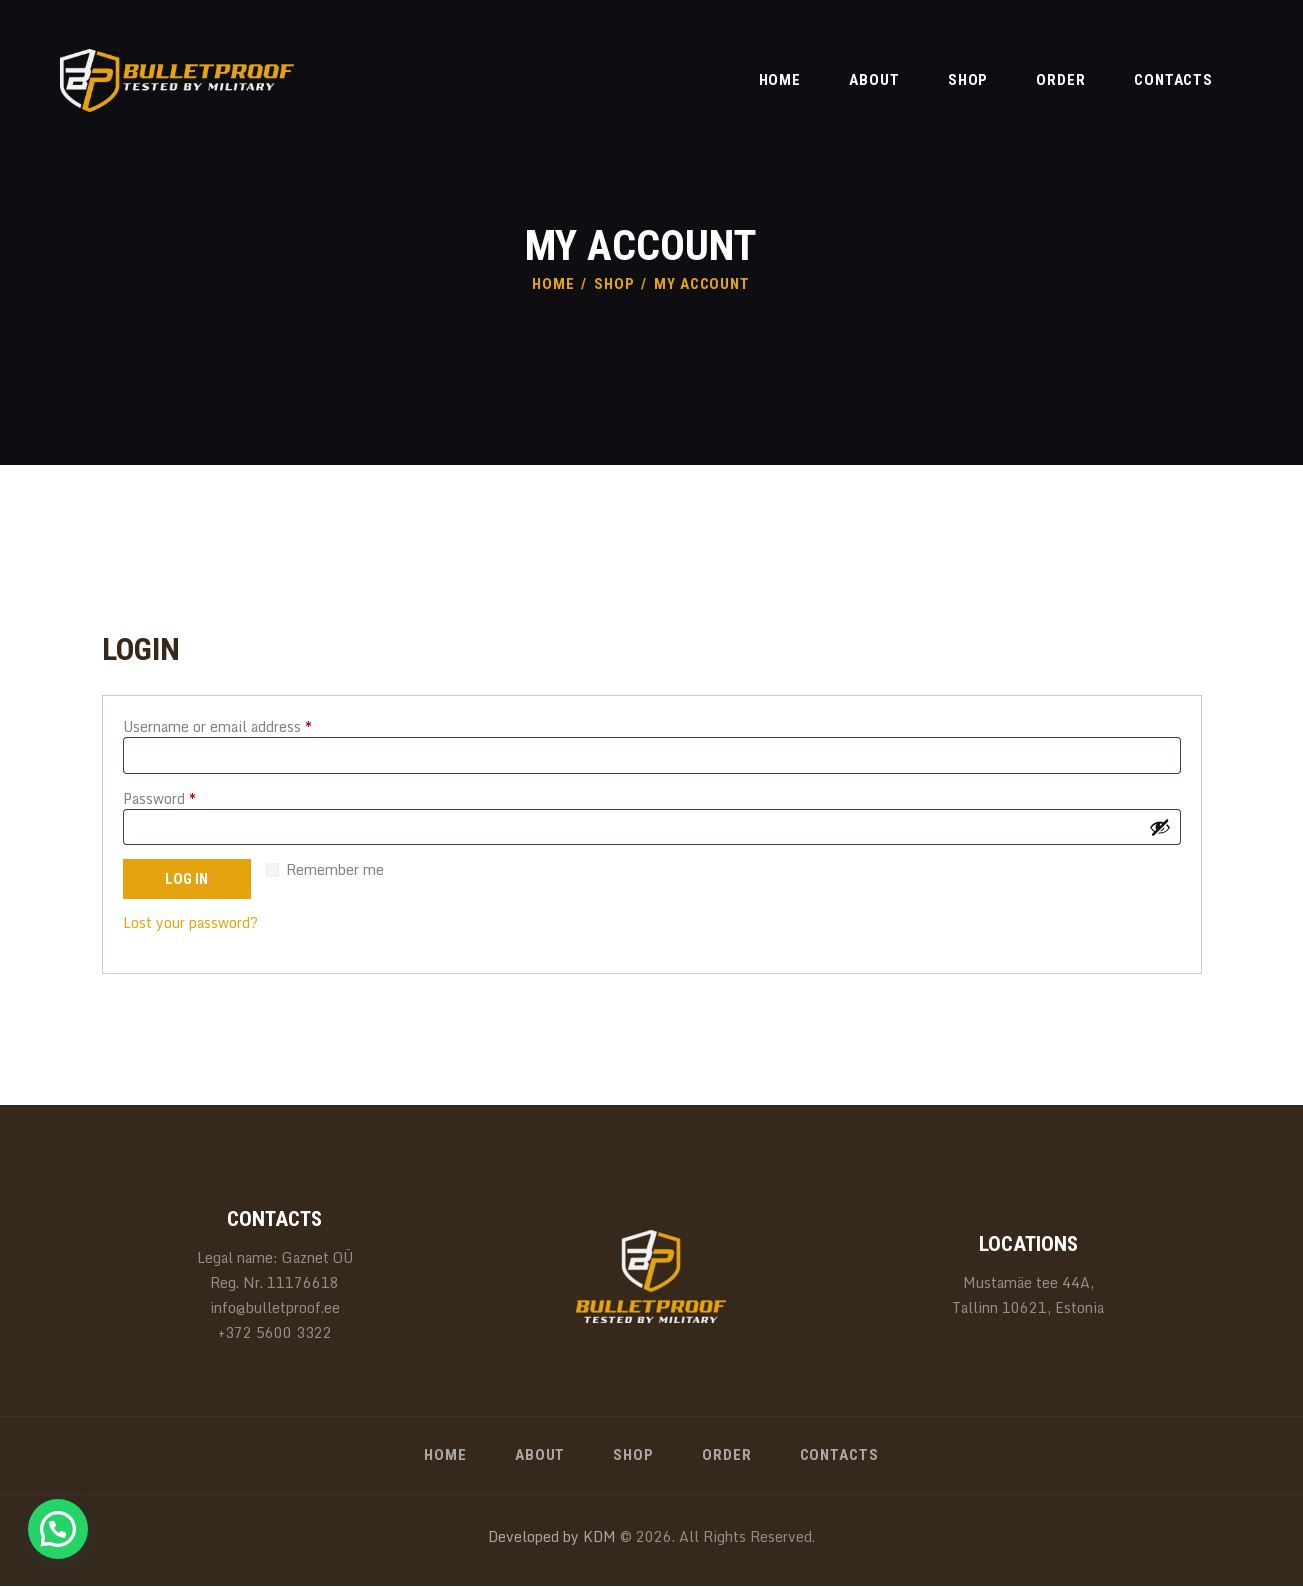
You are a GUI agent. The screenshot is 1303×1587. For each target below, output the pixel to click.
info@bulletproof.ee (275, 1307)
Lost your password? (190, 922)
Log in (186, 879)
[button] (58, 1529)
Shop (614, 284)
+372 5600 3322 (275, 1332)
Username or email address (247, 726)
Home (553, 284)
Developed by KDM (552, 1536)
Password (189, 798)
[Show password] (1160, 827)
